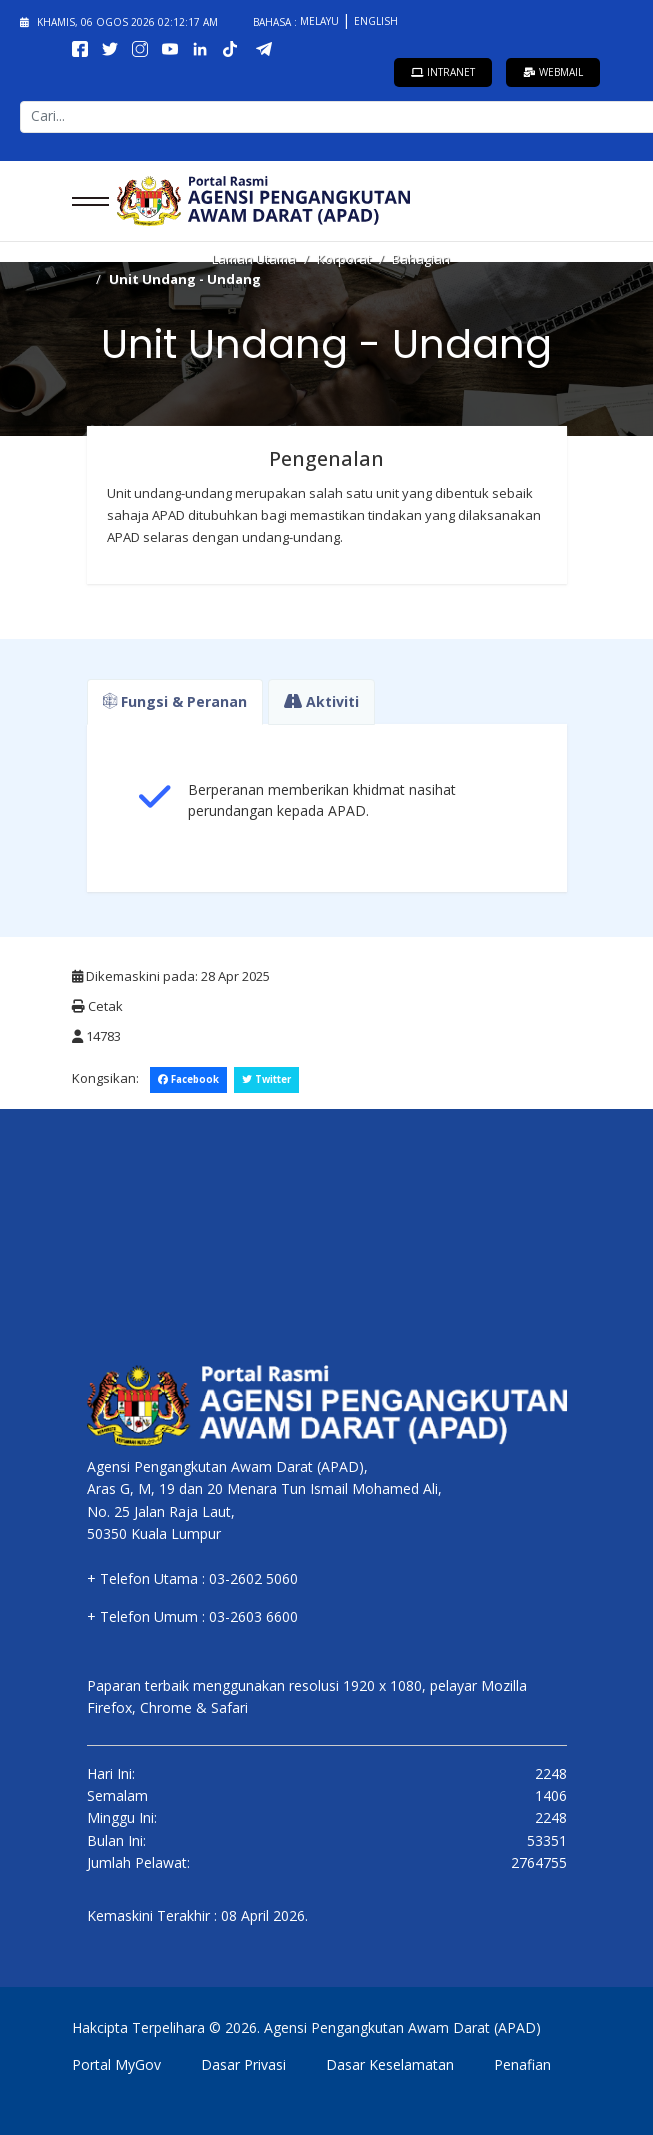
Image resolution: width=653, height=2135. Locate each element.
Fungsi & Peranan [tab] (175, 701)
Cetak (97, 1006)
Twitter (266, 1079)
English (376, 21)
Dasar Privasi (243, 2064)
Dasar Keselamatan (390, 2064)
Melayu (321, 21)
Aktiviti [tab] (321, 701)
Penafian (522, 2064)
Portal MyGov (116, 2064)
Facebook (188, 1079)
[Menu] (84, 201)
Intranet (443, 72)
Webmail (553, 72)
